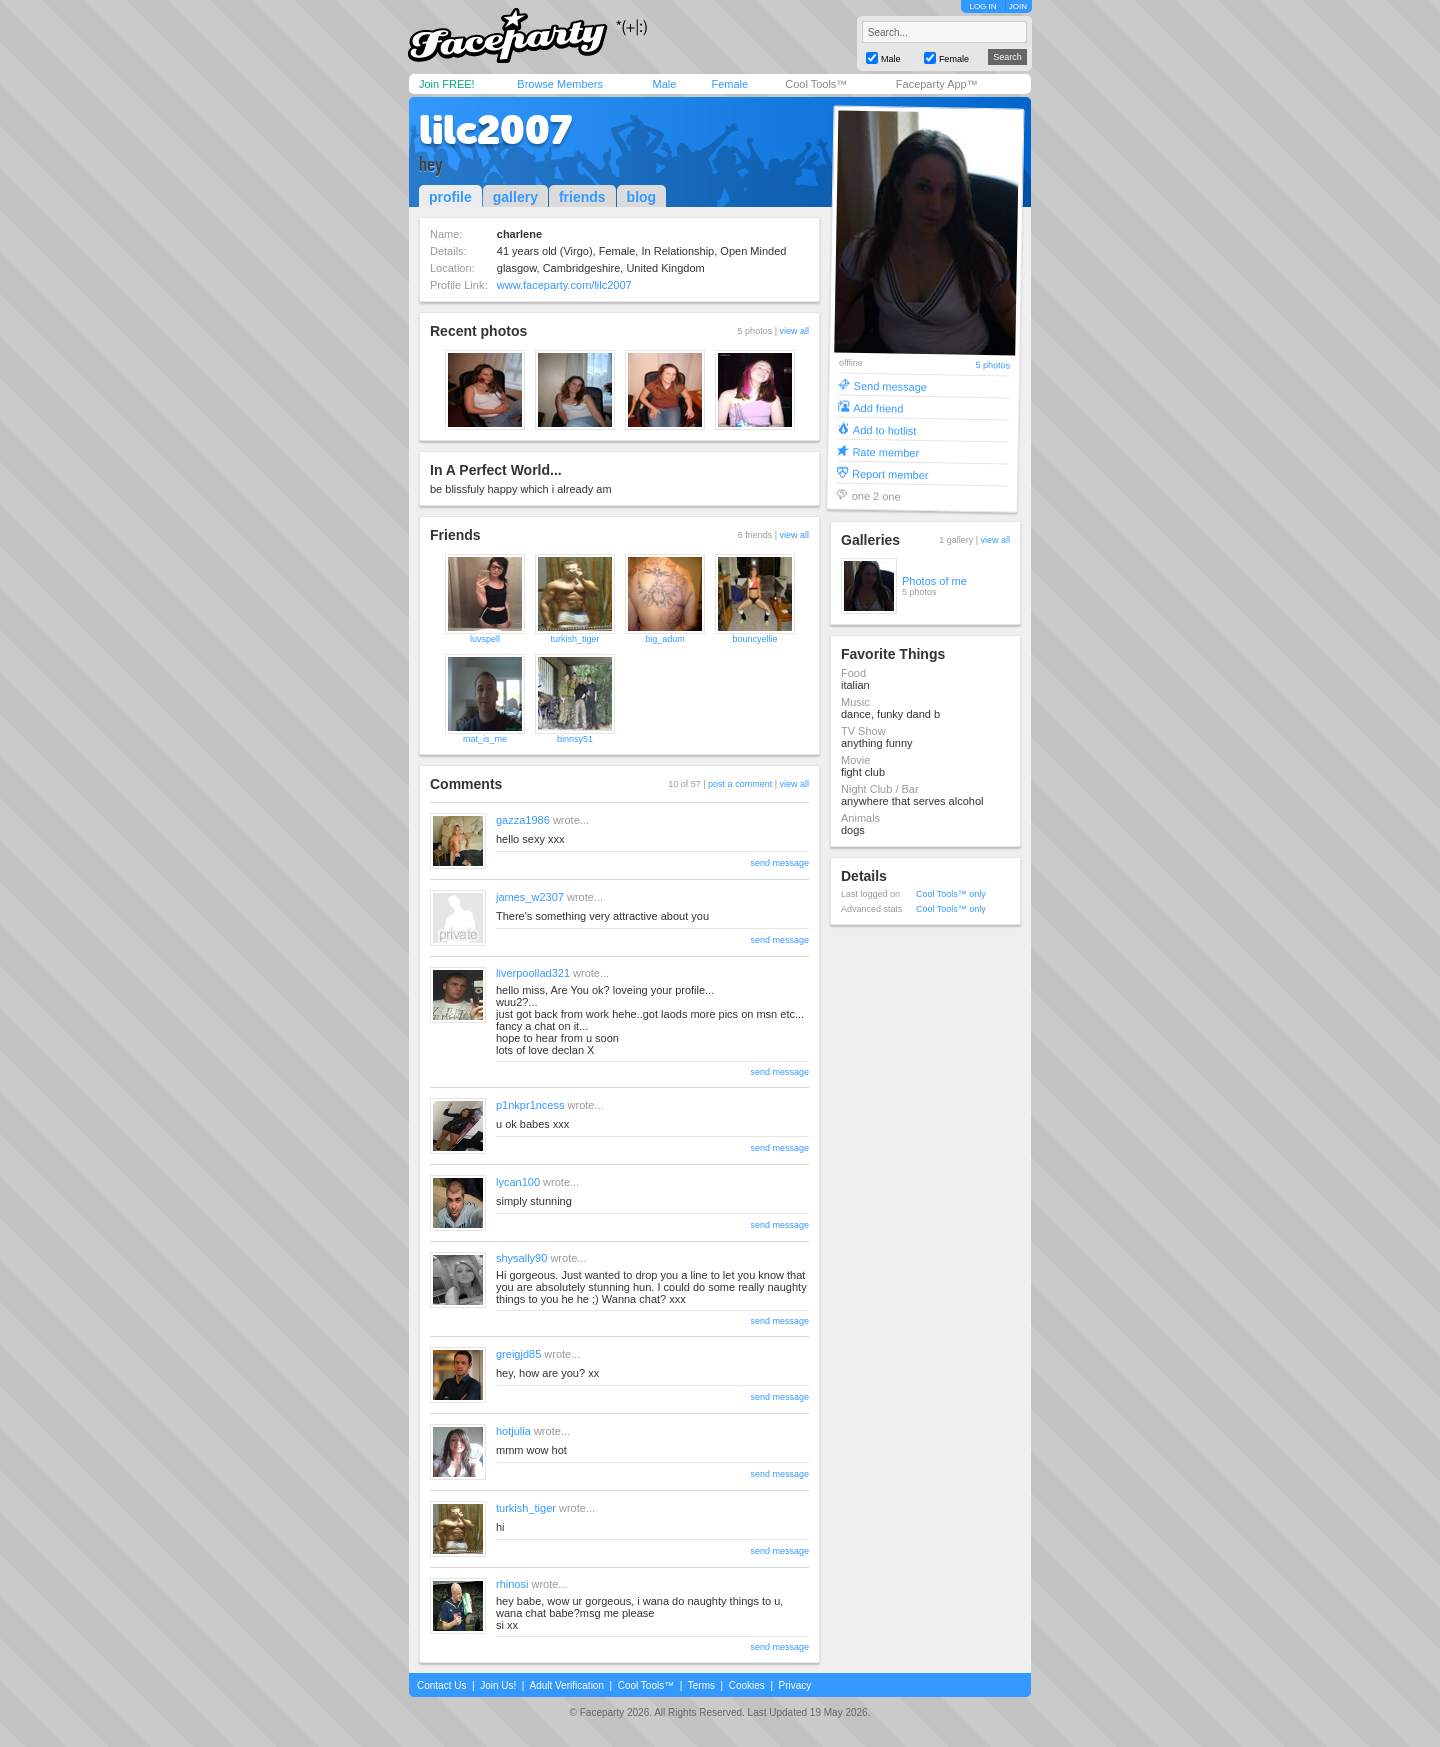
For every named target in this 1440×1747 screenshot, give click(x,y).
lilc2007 (495, 130)
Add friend (878, 407)
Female (729, 84)
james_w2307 (530, 897)
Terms (701, 1685)
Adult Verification (566, 1685)
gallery (515, 197)
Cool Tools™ (816, 84)
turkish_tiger (574, 639)
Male (664, 84)
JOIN (1018, 6)
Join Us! (498, 1685)
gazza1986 (523, 820)
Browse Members (560, 84)
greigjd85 (518, 1354)
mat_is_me (485, 739)
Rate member (885, 451)
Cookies (747, 1685)
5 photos (992, 365)
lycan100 (518, 1182)
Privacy (795, 1685)
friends (582, 197)
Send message (891, 385)
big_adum (665, 639)
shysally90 (521, 1258)
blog (642, 197)
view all (794, 331)
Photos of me (934, 581)
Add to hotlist (885, 429)
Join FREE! (447, 84)
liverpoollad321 (533, 973)
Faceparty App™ (937, 84)
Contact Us (441, 1685)
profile (450, 197)
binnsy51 (575, 739)
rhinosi (512, 1584)
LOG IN (982, 6)
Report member (890, 473)
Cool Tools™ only (951, 894)
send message (779, 863)
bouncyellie (754, 639)
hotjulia (513, 1431)
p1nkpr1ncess (530, 1105)
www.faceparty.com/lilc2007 (564, 285)
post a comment (740, 784)
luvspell (485, 639)
